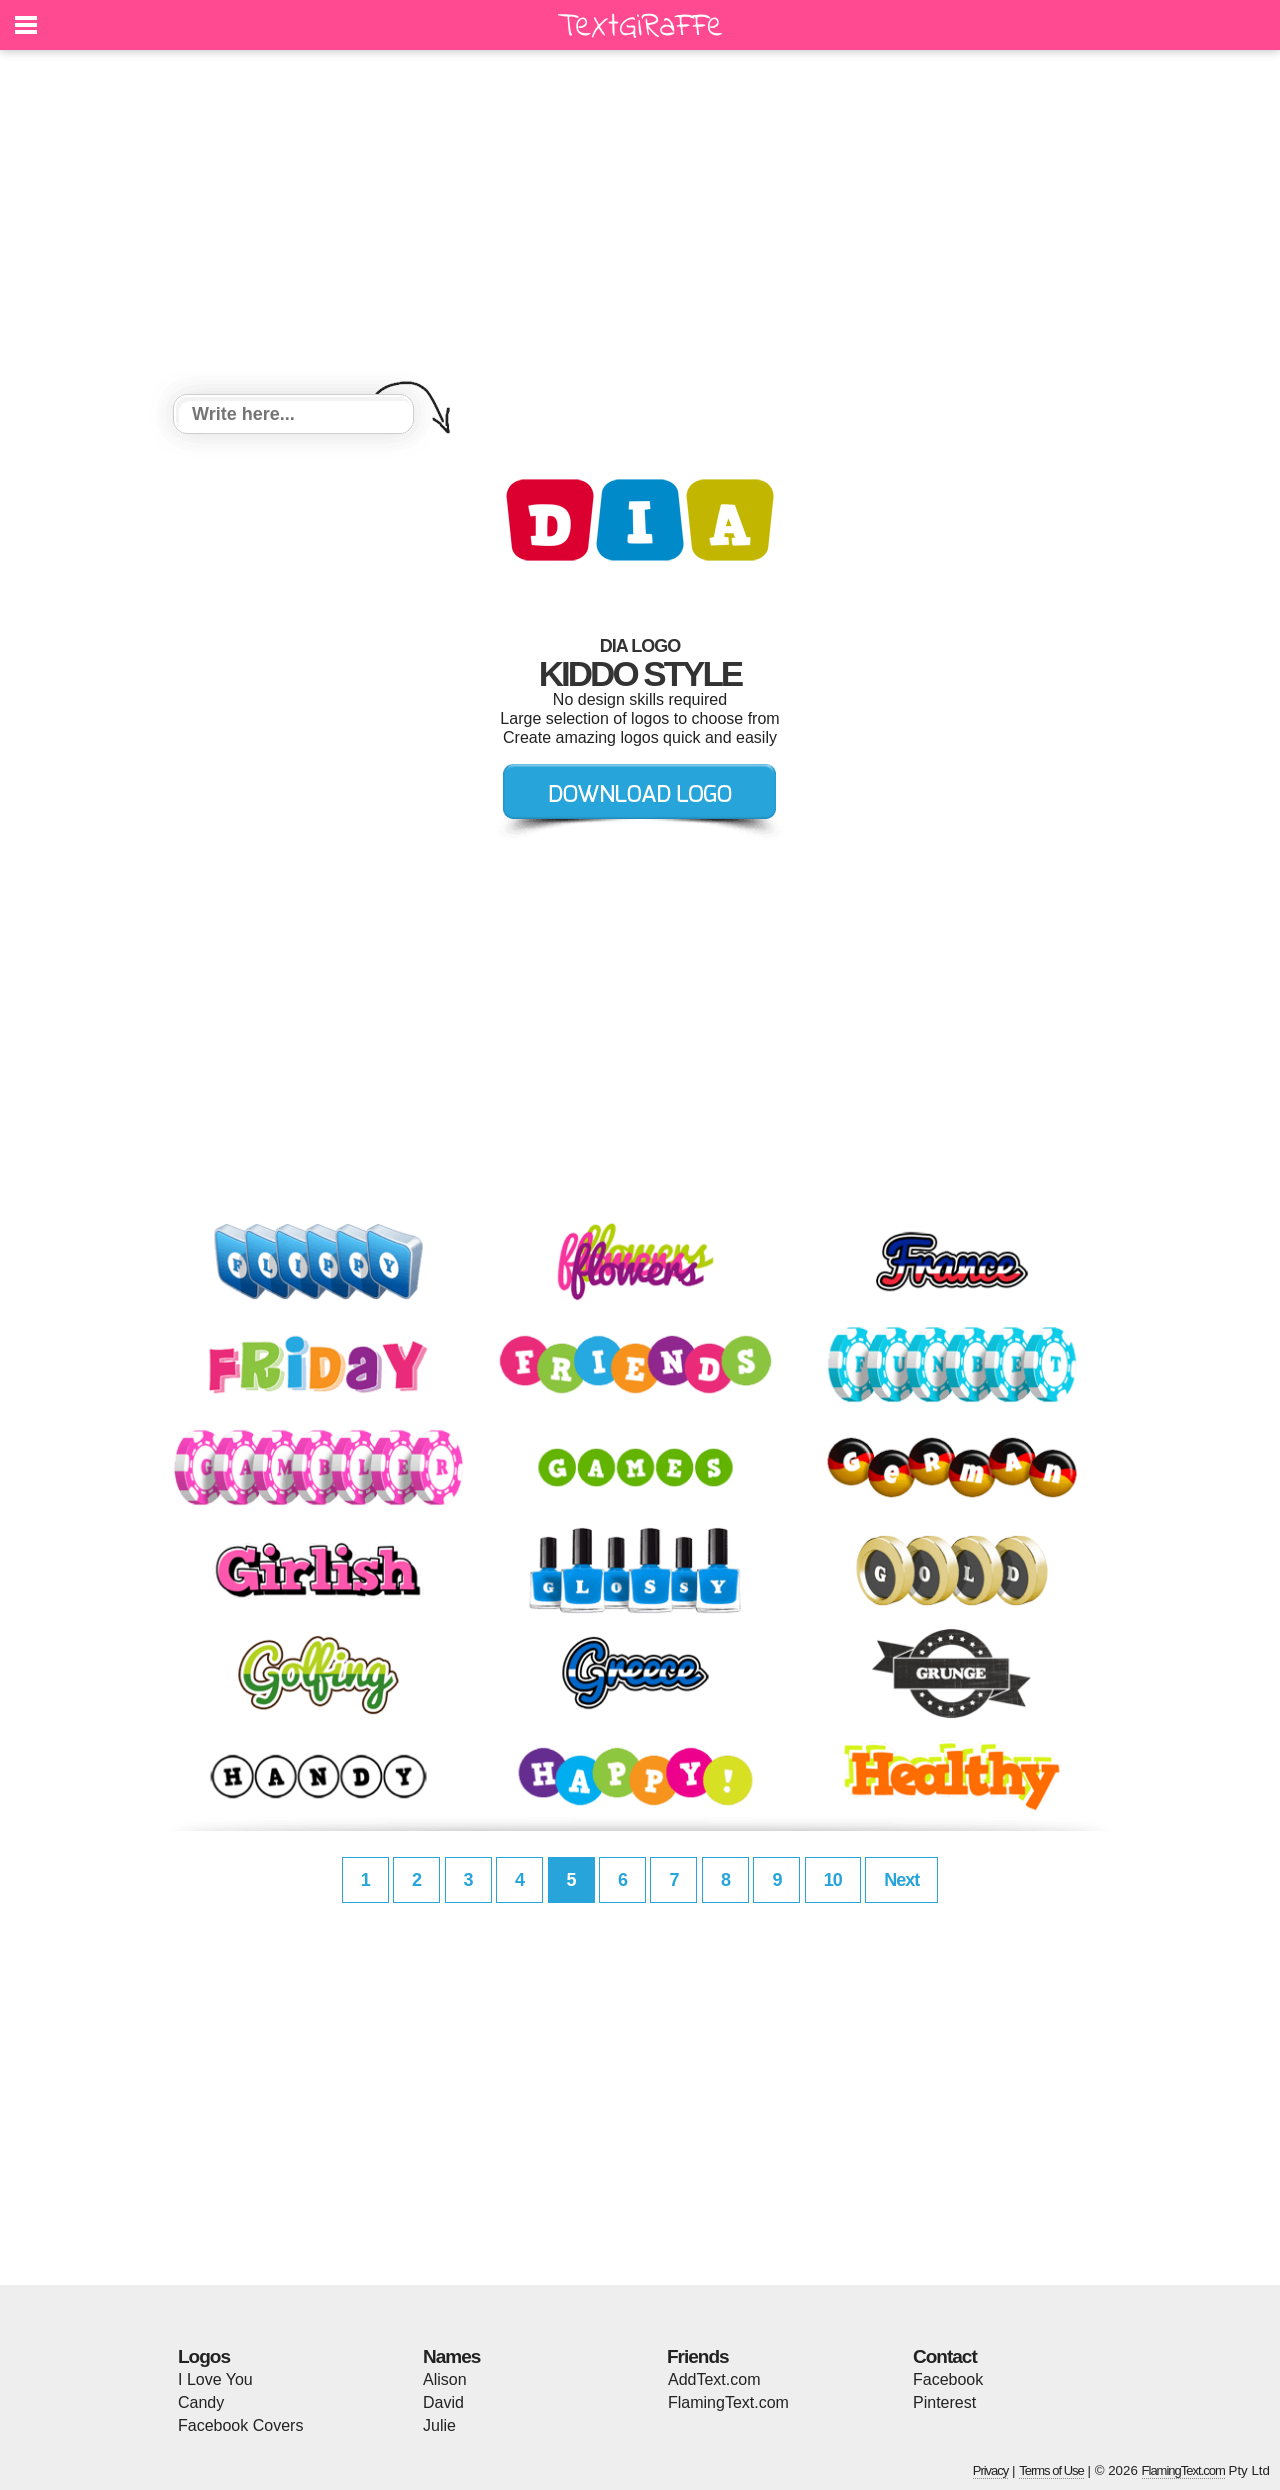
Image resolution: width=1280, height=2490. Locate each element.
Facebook (948, 2379)
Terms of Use (1051, 2470)
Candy (201, 2402)
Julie (439, 2425)
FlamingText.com (728, 2402)
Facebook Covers (240, 2425)
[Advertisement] (640, 225)
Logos (204, 2356)
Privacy (991, 2470)
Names (451, 2356)
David (443, 2402)
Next (901, 1880)
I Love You (215, 2379)
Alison (445, 2379)
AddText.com (714, 2379)
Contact (945, 2356)
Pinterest (944, 2402)
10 (833, 1880)
